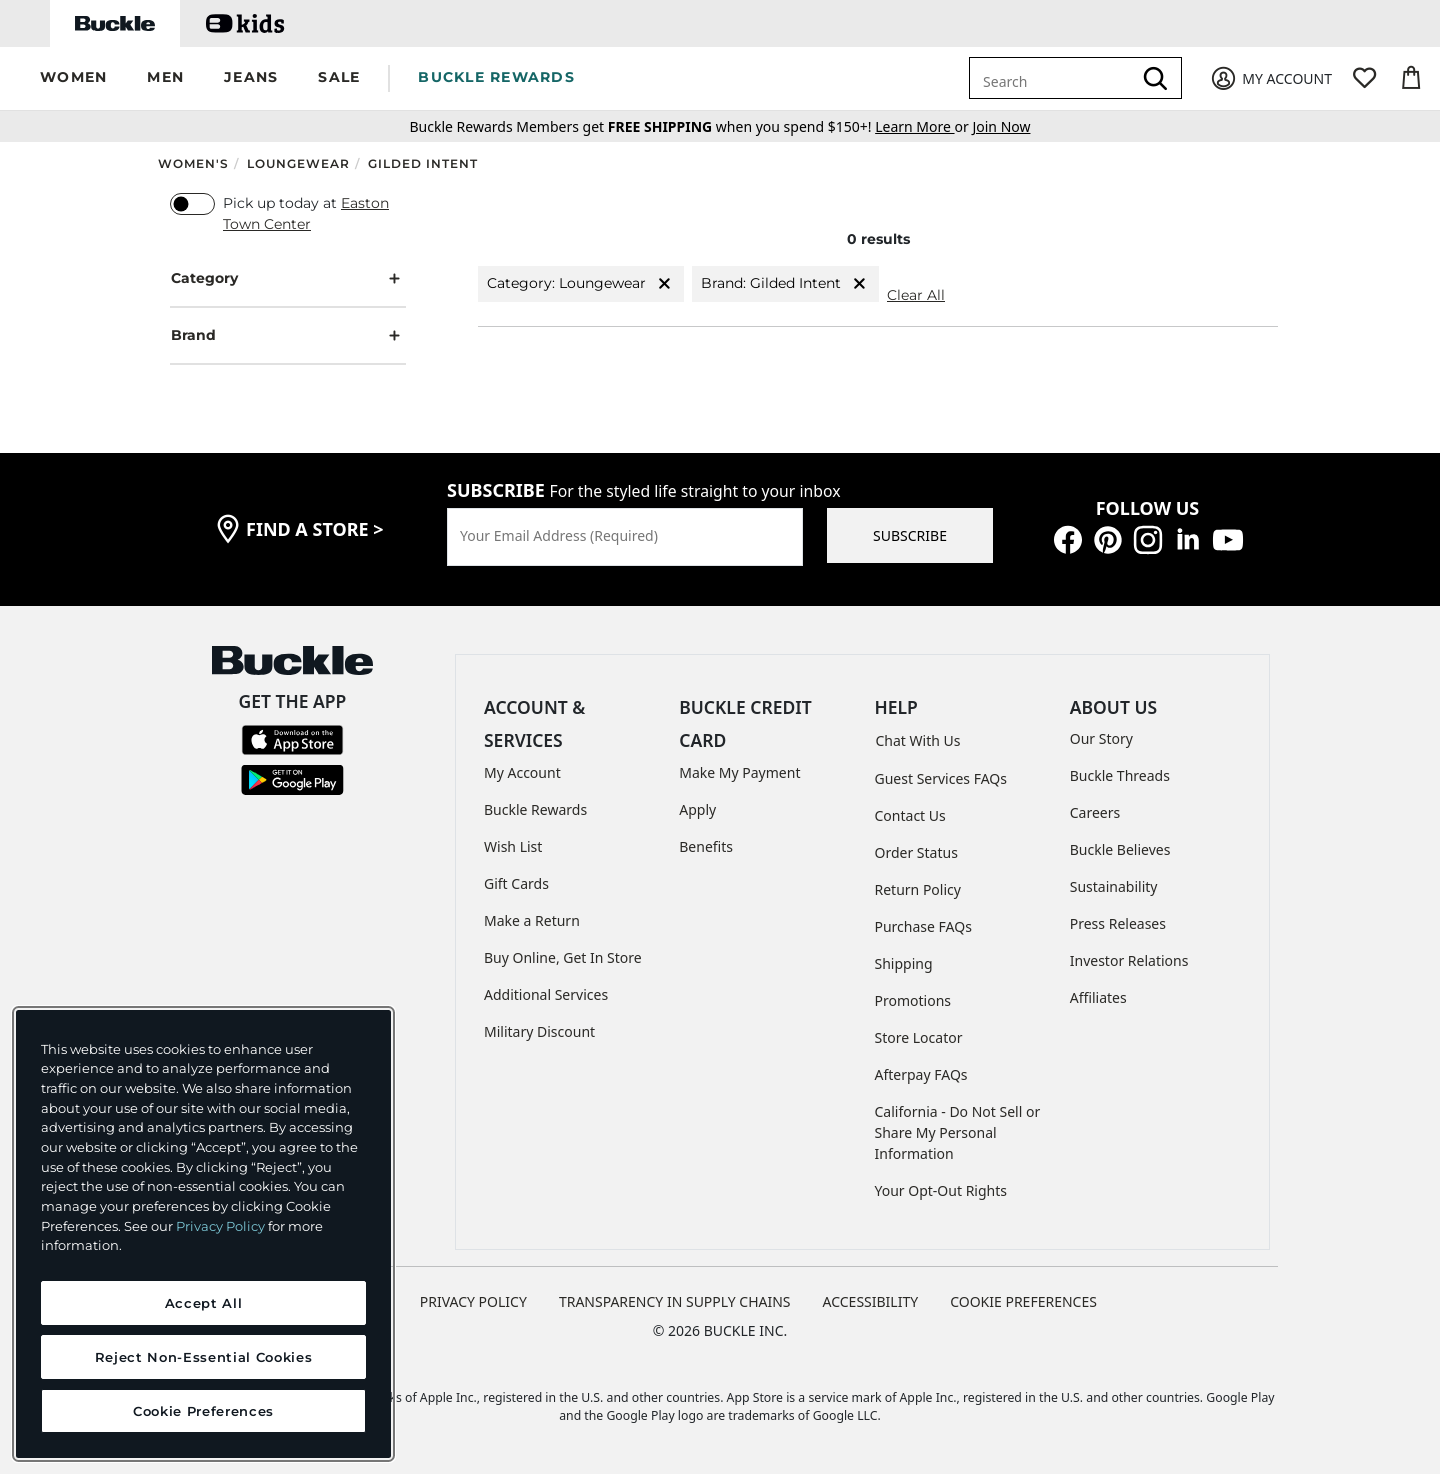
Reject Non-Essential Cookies (203, 1357)
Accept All (204, 1303)
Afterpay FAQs (921, 1074)
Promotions (913, 1000)
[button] (73, 78)
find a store (315, 529)
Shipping (904, 963)
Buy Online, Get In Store (563, 957)
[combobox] (1054, 78)
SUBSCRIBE (910, 535)
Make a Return (532, 920)
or (923, 126)
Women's (193, 163)
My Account (522, 772)
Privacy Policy (220, 1226)
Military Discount (539, 1031)
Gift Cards (516, 883)
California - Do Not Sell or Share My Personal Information (958, 1132)
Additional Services (546, 994)
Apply (697, 809)
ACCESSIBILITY (871, 1301)
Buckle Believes (1120, 849)
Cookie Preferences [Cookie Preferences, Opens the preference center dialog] (203, 1411)
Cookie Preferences (1023, 1301)
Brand (288, 335)
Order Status (916, 852)
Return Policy (918, 889)
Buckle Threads (1120, 775)
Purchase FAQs (923, 926)
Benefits (706, 846)
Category (288, 278)
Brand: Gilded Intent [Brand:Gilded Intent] (785, 283)
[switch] (192, 204)
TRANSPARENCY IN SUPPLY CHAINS (675, 1301)
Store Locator (919, 1037)
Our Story (1101, 738)
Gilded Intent (423, 163)
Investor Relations (1129, 960)
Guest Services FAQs (941, 778)
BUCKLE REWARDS (496, 77)
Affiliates (1098, 997)
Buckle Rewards (535, 809)
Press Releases (1118, 923)
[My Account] (1270, 78)
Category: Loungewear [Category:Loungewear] (581, 283)
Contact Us (910, 815)
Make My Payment (739, 772)
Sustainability (1114, 886)
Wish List (513, 846)
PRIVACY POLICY (473, 1301)
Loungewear (298, 163)
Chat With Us (918, 740)
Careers (1095, 812)
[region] (203, 1234)
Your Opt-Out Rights (941, 1190)
